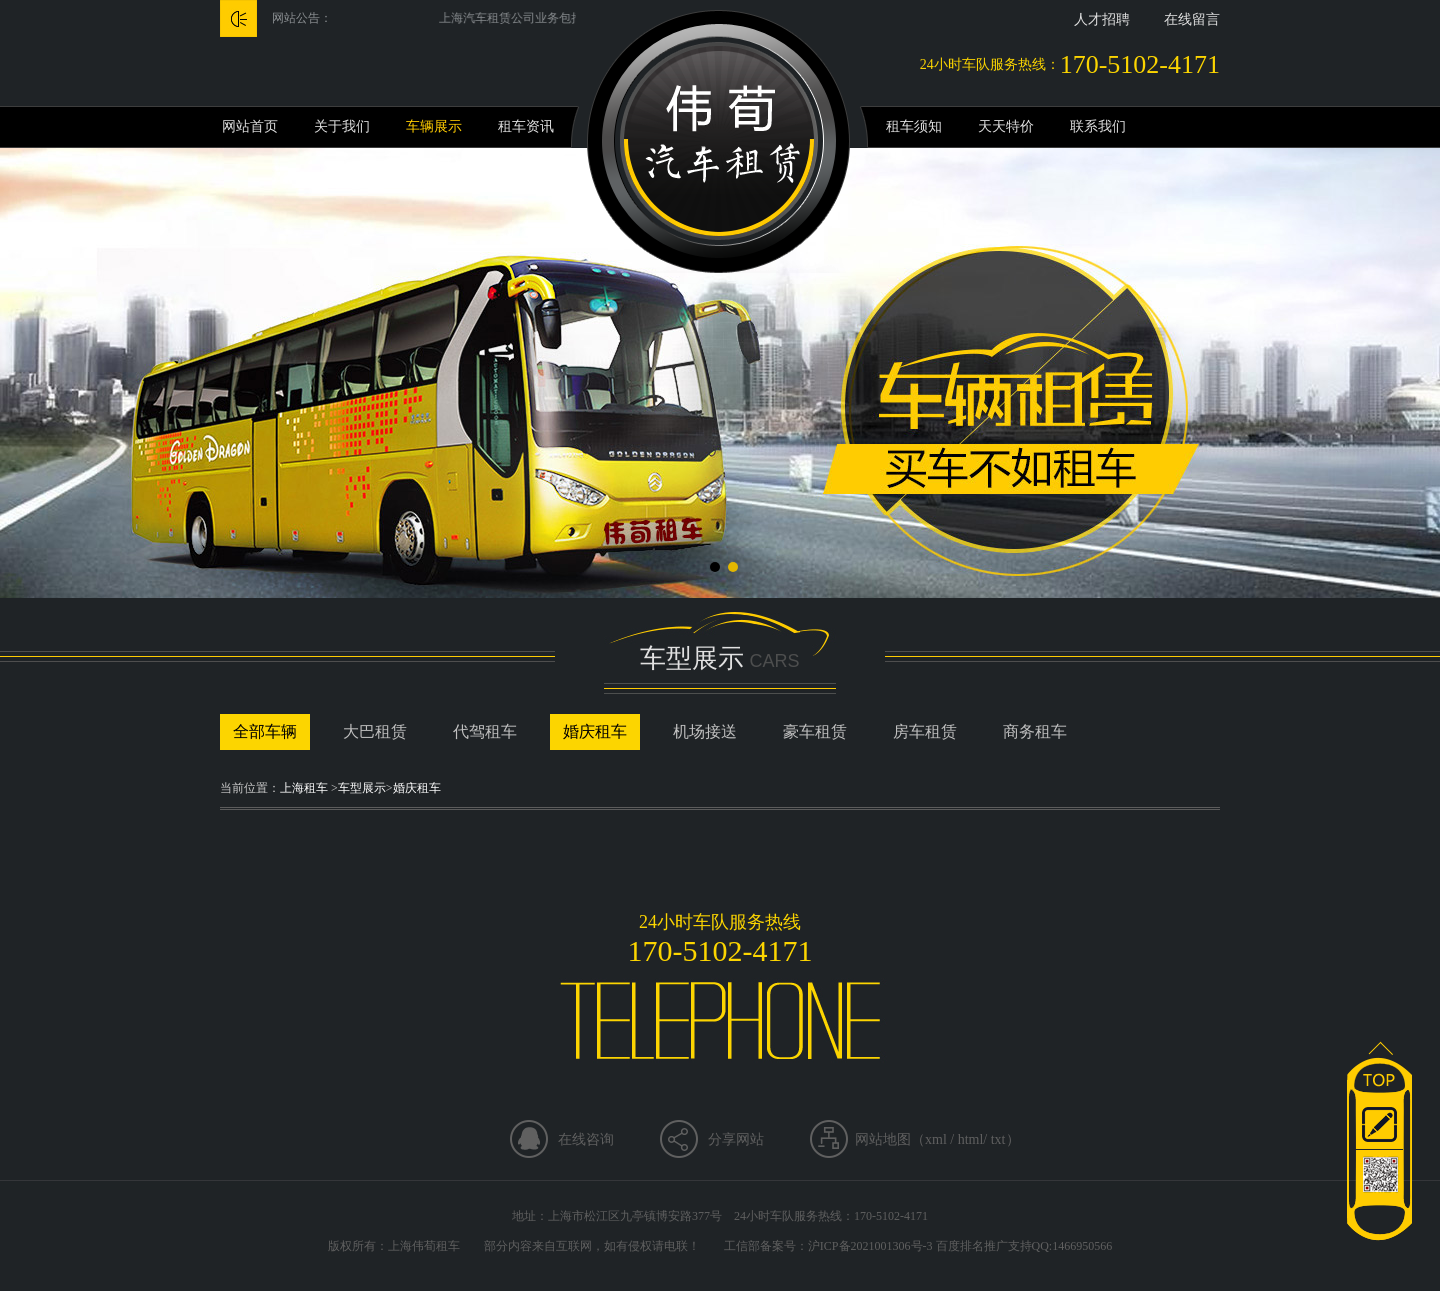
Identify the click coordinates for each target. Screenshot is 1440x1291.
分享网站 (736, 1139)
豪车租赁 (815, 731)
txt (998, 1139)
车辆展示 (434, 126)
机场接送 (705, 731)
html (971, 1139)
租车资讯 (526, 126)
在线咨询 (586, 1139)
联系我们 (1098, 126)
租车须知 (914, 126)
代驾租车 (485, 731)
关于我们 (342, 126)
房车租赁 (925, 731)
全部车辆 (265, 731)
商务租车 (1035, 731)
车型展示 (362, 788)
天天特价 (1006, 126)
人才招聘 (1102, 19)
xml (936, 1139)
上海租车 (304, 788)
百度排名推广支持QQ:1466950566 (1024, 1246)
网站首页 (250, 126)
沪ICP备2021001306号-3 (870, 1246)
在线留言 (1192, 19)
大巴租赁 (375, 731)
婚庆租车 (595, 731)
